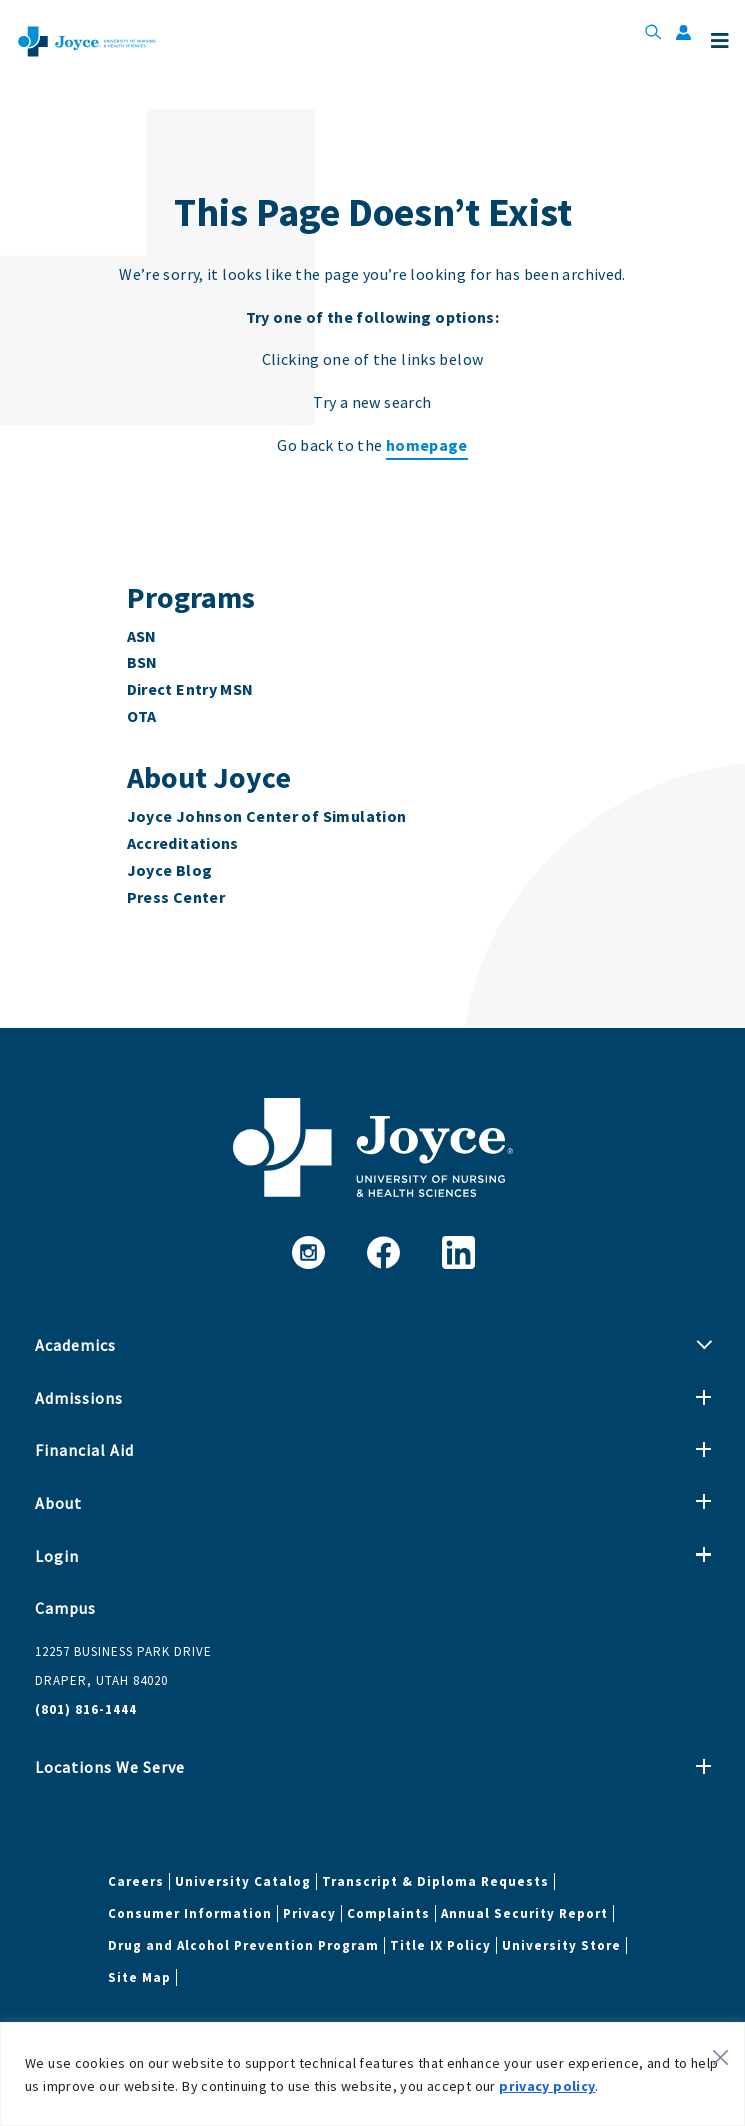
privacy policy (547, 2086)
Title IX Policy (440, 1945)
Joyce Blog (170, 870)
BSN (142, 662)
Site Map (139, 1977)
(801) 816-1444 (86, 1709)
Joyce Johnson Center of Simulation (267, 816)
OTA (142, 716)
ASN (142, 636)
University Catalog (243, 1881)
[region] (372, 2074)
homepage (427, 445)
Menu (720, 41)
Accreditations (183, 843)
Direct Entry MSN (190, 689)
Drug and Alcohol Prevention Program (243, 1945)
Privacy (309, 1913)
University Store (561, 1945)
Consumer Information (190, 1913)
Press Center (176, 897)
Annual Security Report (524, 1913)
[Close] (720, 2057)
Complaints (388, 1913)
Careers (136, 1881)
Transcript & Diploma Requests (435, 1881)
